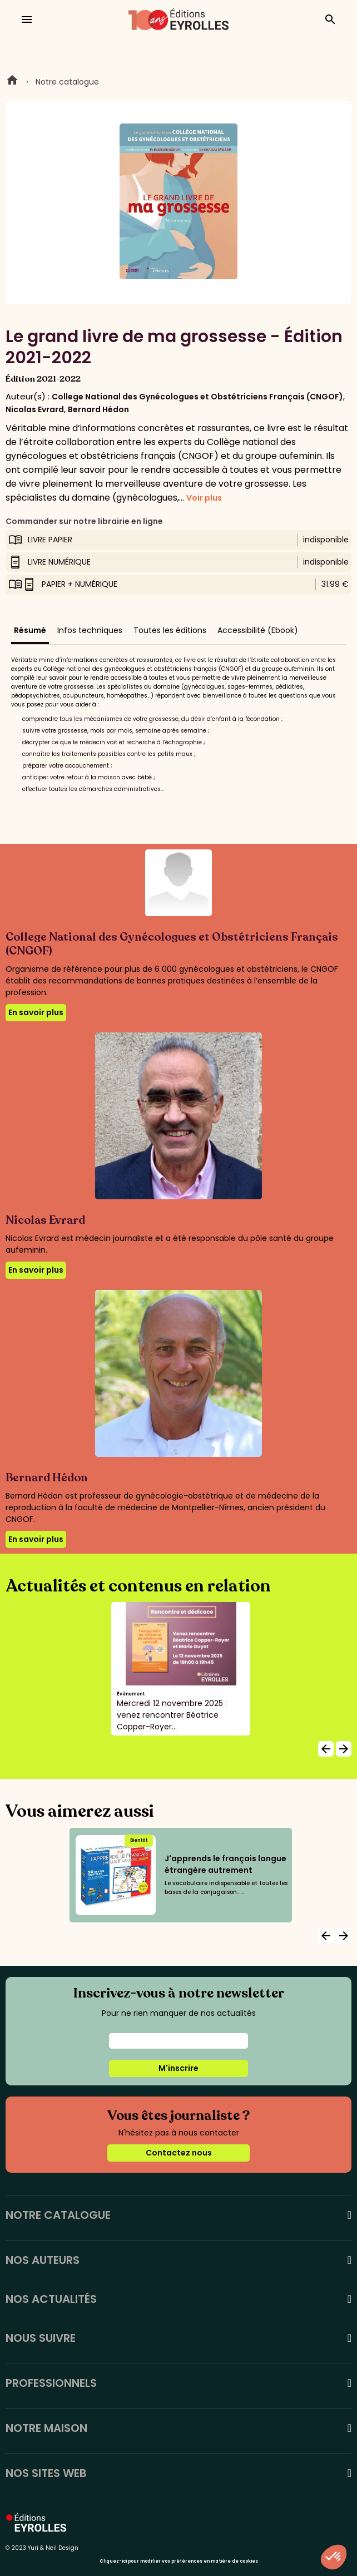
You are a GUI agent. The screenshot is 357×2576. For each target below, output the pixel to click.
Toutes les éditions (169, 630)
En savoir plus (35, 1012)
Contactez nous (179, 2152)
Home (12, 81)
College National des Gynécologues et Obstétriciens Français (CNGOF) (197, 396)
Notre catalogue (67, 81)
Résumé (30, 630)
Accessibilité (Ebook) (257, 630)
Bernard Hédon (98, 409)
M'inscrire (178, 2068)
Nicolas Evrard (35, 409)
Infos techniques (89, 630)
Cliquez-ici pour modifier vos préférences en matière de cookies (179, 2561)
